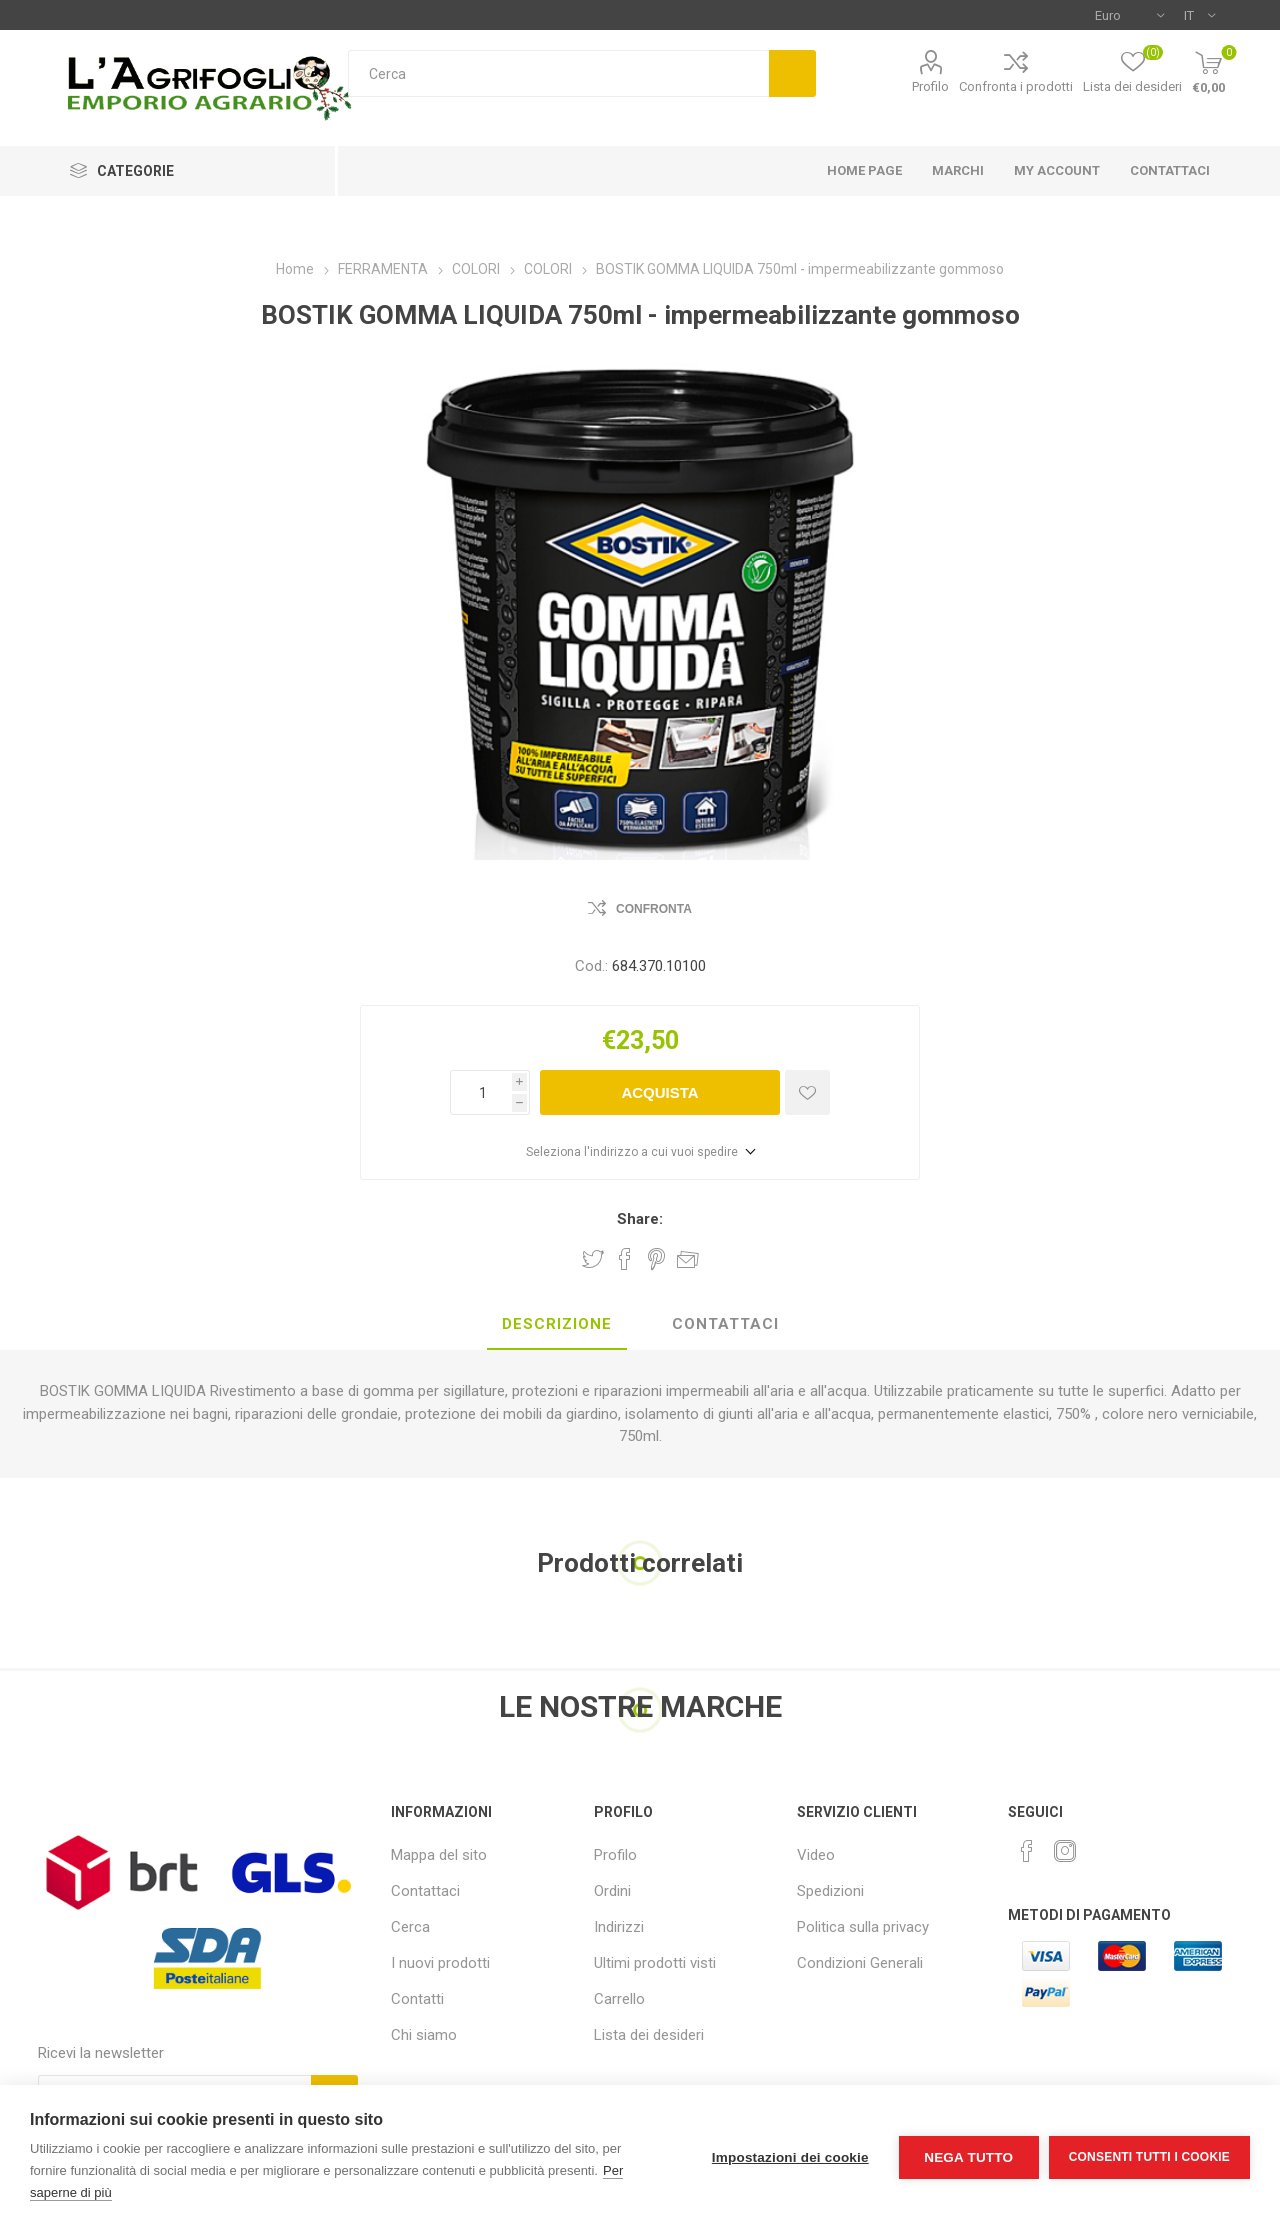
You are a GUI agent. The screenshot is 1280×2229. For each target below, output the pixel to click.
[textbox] (558, 73)
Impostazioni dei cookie (790, 2157)
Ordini (612, 1891)
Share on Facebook (625, 1259)
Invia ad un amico (688, 1259)
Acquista (659, 1092)
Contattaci (425, 1891)
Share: (640, 1219)
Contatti (417, 1999)
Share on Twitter (593, 1259)
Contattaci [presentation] (725, 1324)
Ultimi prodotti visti (655, 1963)
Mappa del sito (439, 1855)
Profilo (930, 86)
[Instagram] (1065, 1851)
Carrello (619, 1999)
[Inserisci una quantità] (481, 1092)
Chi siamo (424, 2035)
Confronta (654, 909)
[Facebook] (1027, 1851)
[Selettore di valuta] (1129, 15)
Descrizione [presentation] (557, 1324)
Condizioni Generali (860, 1963)
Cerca (792, 73)
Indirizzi (619, 1927)
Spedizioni (830, 1891)
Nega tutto (968, 2157)
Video (816, 1855)
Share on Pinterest (656, 1259)
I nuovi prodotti (440, 1963)
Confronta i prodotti (1016, 86)
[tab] (557, 1325)
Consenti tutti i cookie (1149, 2157)
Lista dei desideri (649, 2035)
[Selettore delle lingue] (1199, 15)
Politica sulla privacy (863, 1927)
